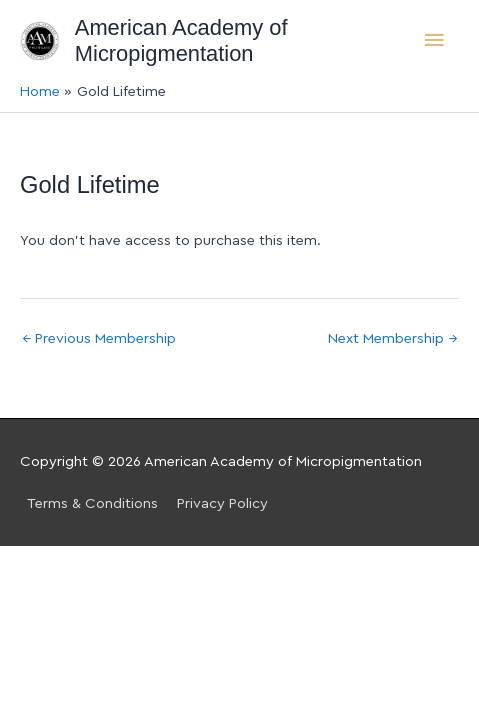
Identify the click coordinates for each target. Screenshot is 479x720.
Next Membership (392, 338)
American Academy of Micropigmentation (181, 40)
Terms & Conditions (92, 503)
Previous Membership (99, 338)
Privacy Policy (222, 503)
